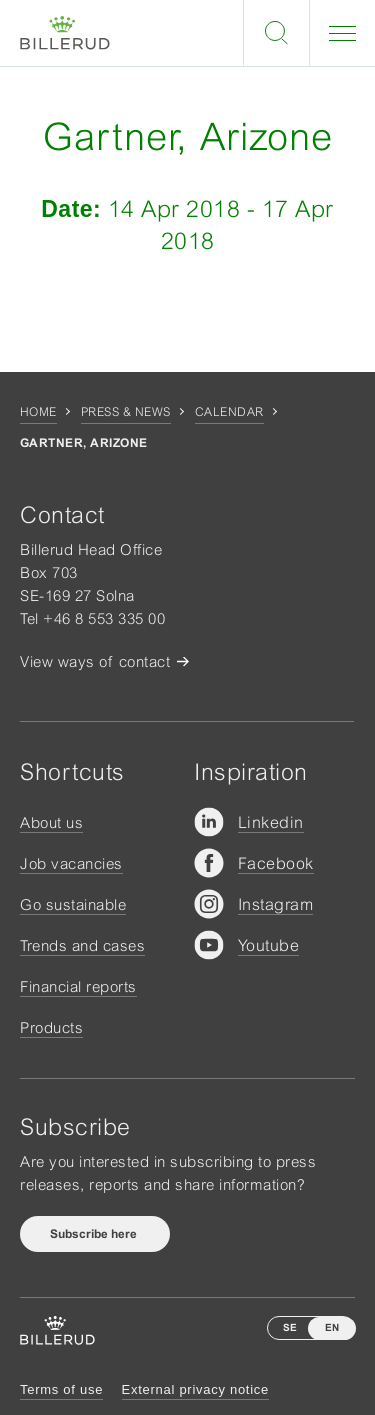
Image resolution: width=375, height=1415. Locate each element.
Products (51, 1027)
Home (38, 412)
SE (290, 1327)
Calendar (229, 412)
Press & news (126, 412)
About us (51, 822)
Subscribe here (95, 1234)
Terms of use (61, 1389)
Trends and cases (82, 945)
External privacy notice (195, 1389)
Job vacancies (71, 863)
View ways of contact (95, 661)
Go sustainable (73, 904)
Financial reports (78, 986)
